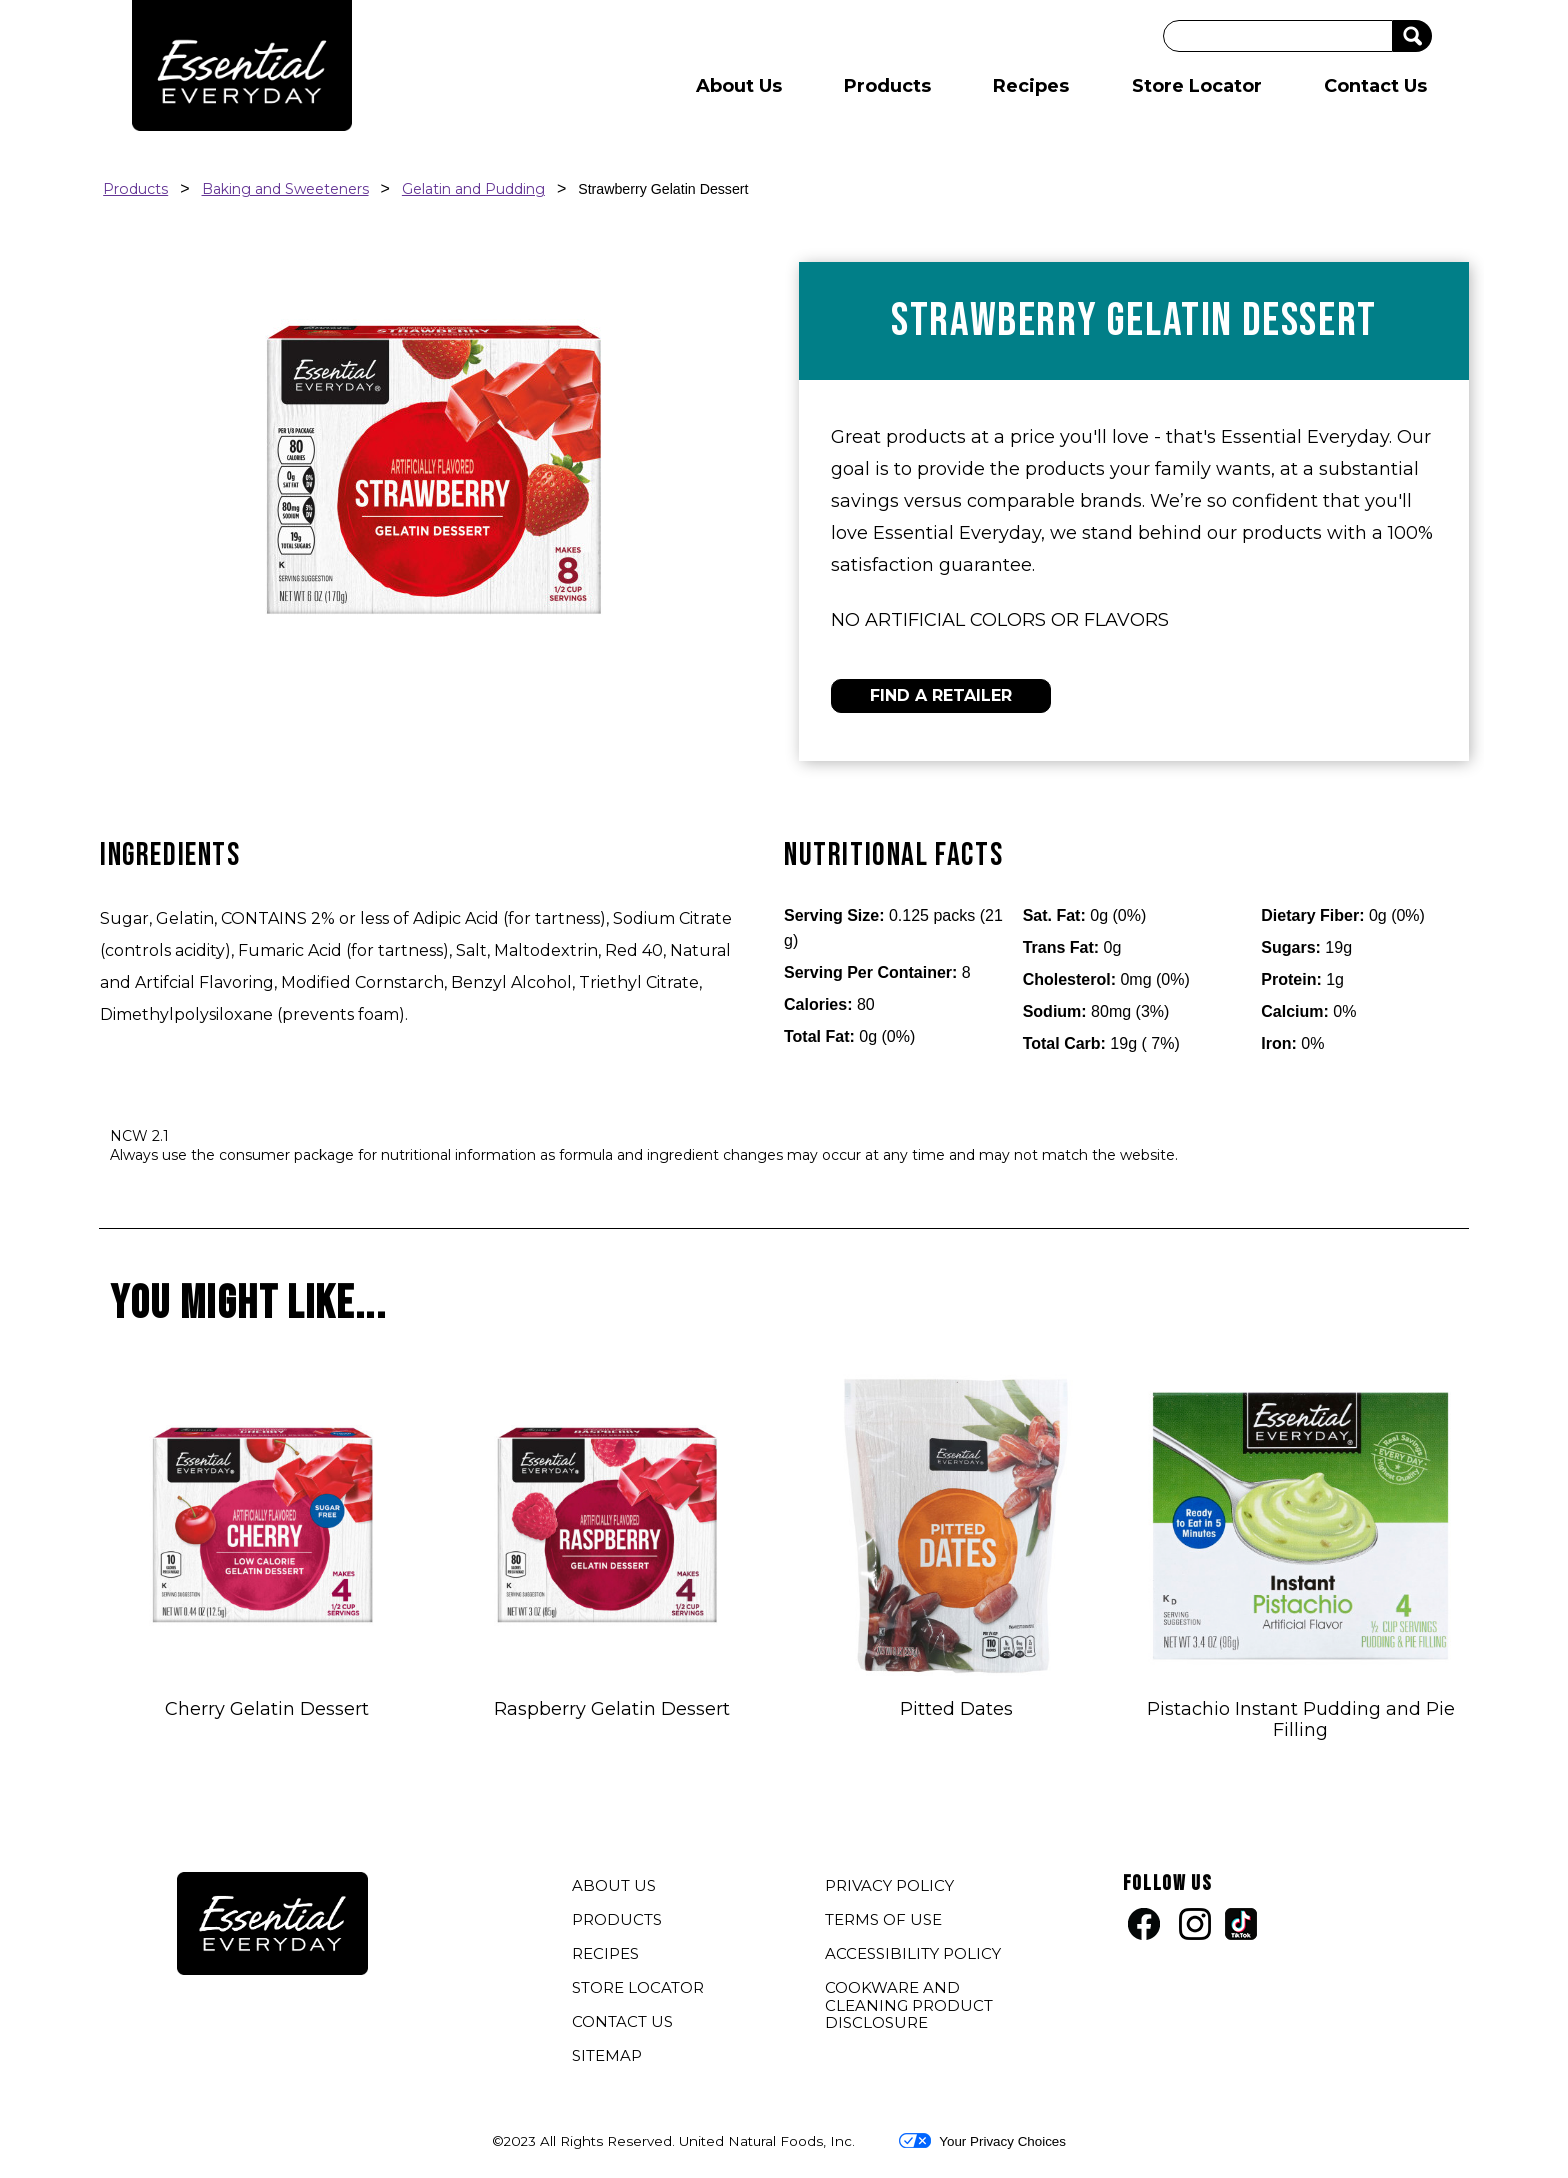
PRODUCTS (617, 1919)
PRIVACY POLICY (892, 1888)
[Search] (1278, 36)
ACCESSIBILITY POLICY (915, 1956)
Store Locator (1197, 86)
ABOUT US (614, 1885)
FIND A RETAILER (941, 695)
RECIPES (605, 1953)
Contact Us (1375, 86)
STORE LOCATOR (638, 1987)
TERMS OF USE (886, 1922)
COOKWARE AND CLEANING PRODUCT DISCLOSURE (909, 2007)
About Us (739, 86)
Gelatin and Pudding (473, 189)
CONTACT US (622, 2021)
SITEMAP (607, 2055)
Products (887, 86)
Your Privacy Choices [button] (982, 2141)
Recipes (1031, 86)
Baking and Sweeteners (285, 189)
